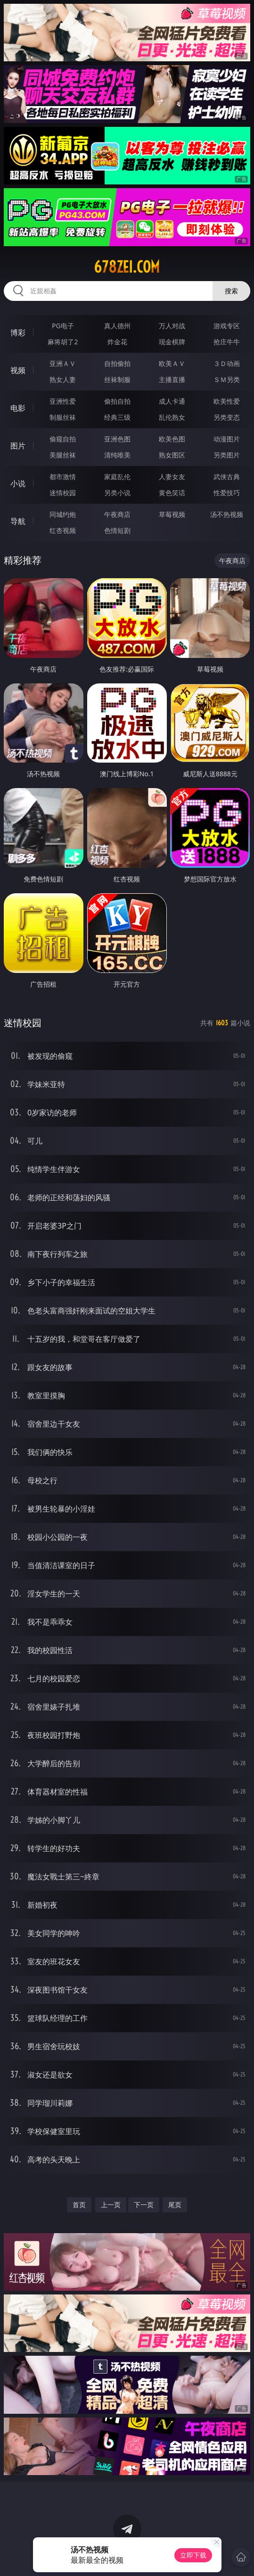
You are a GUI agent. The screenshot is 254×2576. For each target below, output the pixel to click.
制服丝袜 (62, 417)
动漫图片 (226, 438)
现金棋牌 (172, 341)
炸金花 (117, 341)
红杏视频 (62, 530)
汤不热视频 (226, 514)
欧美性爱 (226, 401)
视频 (17, 370)
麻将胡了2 (63, 341)
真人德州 (117, 325)
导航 (17, 521)
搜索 (231, 290)
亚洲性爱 (62, 401)
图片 (17, 445)
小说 (17, 483)
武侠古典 (226, 476)
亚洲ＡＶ (62, 363)
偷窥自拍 (62, 438)
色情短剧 (117, 530)
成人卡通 (172, 401)
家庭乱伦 (117, 476)
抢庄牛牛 (226, 341)
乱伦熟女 (172, 417)
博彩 (17, 332)
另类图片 (226, 454)
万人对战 (172, 325)
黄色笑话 (172, 492)
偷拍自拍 (117, 401)
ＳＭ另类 (226, 379)
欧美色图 (172, 438)
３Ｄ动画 (226, 363)
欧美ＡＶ (172, 363)
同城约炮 (62, 514)
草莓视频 (172, 514)
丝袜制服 (117, 379)
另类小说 (117, 492)
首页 (79, 2204)
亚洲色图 (117, 438)
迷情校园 (62, 492)
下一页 (144, 2204)
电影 (17, 408)
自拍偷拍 (117, 363)
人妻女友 (172, 476)
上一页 (111, 2204)
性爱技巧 (226, 492)
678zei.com (127, 267)
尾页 (174, 2204)
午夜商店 (117, 514)
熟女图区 (172, 454)
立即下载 (193, 2555)
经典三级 (117, 417)
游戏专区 (226, 325)
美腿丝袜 (62, 454)
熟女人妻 (62, 379)
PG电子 (63, 325)
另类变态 (226, 417)
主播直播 (172, 379)
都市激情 (62, 476)
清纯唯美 (117, 454)
